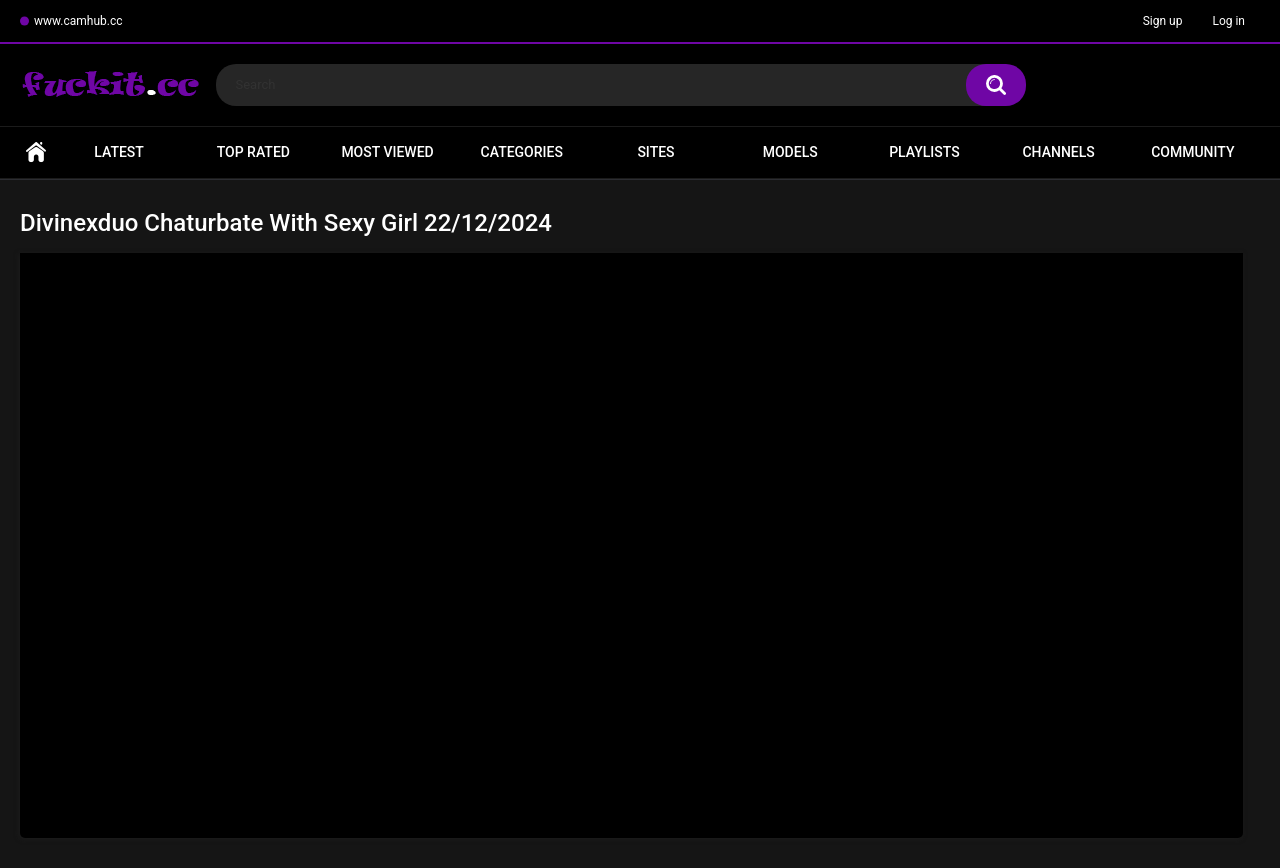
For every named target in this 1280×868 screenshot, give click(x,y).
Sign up (1163, 21)
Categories (522, 152)
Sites (655, 152)
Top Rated (253, 152)
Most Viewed (387, 152)
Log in (1228, 21)
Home (36, 152)
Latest (119, 152)
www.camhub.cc (78, 21)
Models (790, 152)
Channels (1058, 152)
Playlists (924, 152)
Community (1192, 152)
